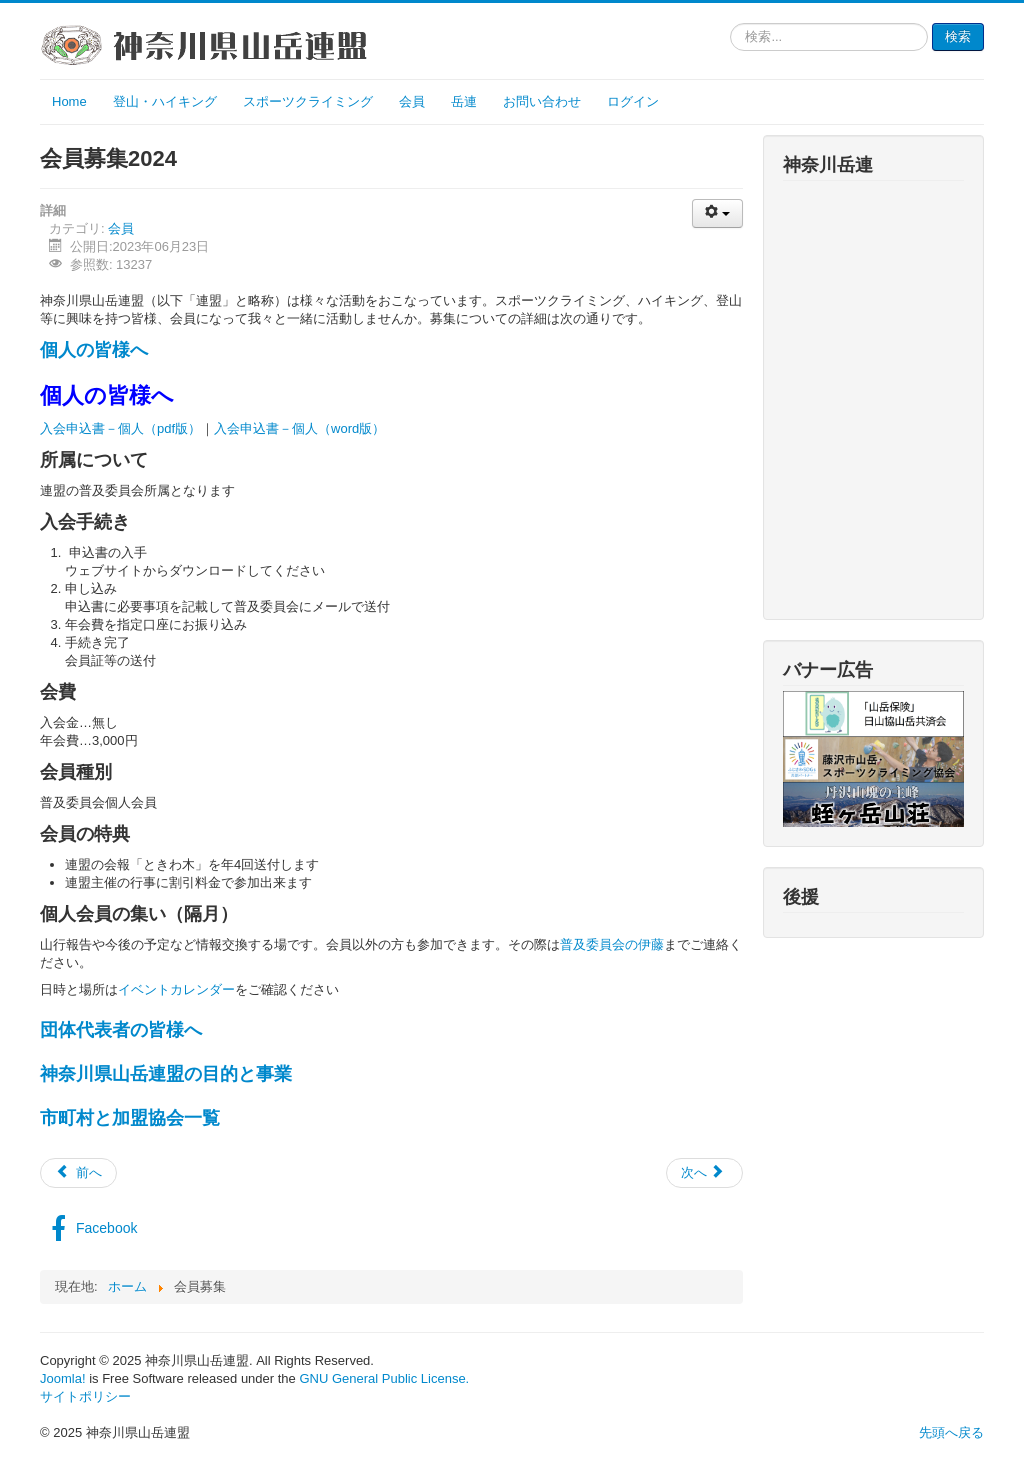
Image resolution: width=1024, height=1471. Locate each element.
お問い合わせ (542, 101)
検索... (730, 23)
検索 (958, 36)
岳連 (464, 101)
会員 (412, 101)
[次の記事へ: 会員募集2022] (704, 1173)
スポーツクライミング (308, 101)
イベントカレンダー (176, 989)
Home (69, 101)
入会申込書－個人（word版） (299, 428)
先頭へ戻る (951, 1432)
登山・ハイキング (165, 101)
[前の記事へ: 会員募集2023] (78, 1173)
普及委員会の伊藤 (612, 944)
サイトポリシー (85, 1396)
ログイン (633, 101)
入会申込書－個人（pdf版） (120, 428)
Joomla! (63, 1378)
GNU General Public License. (384, 1378)
